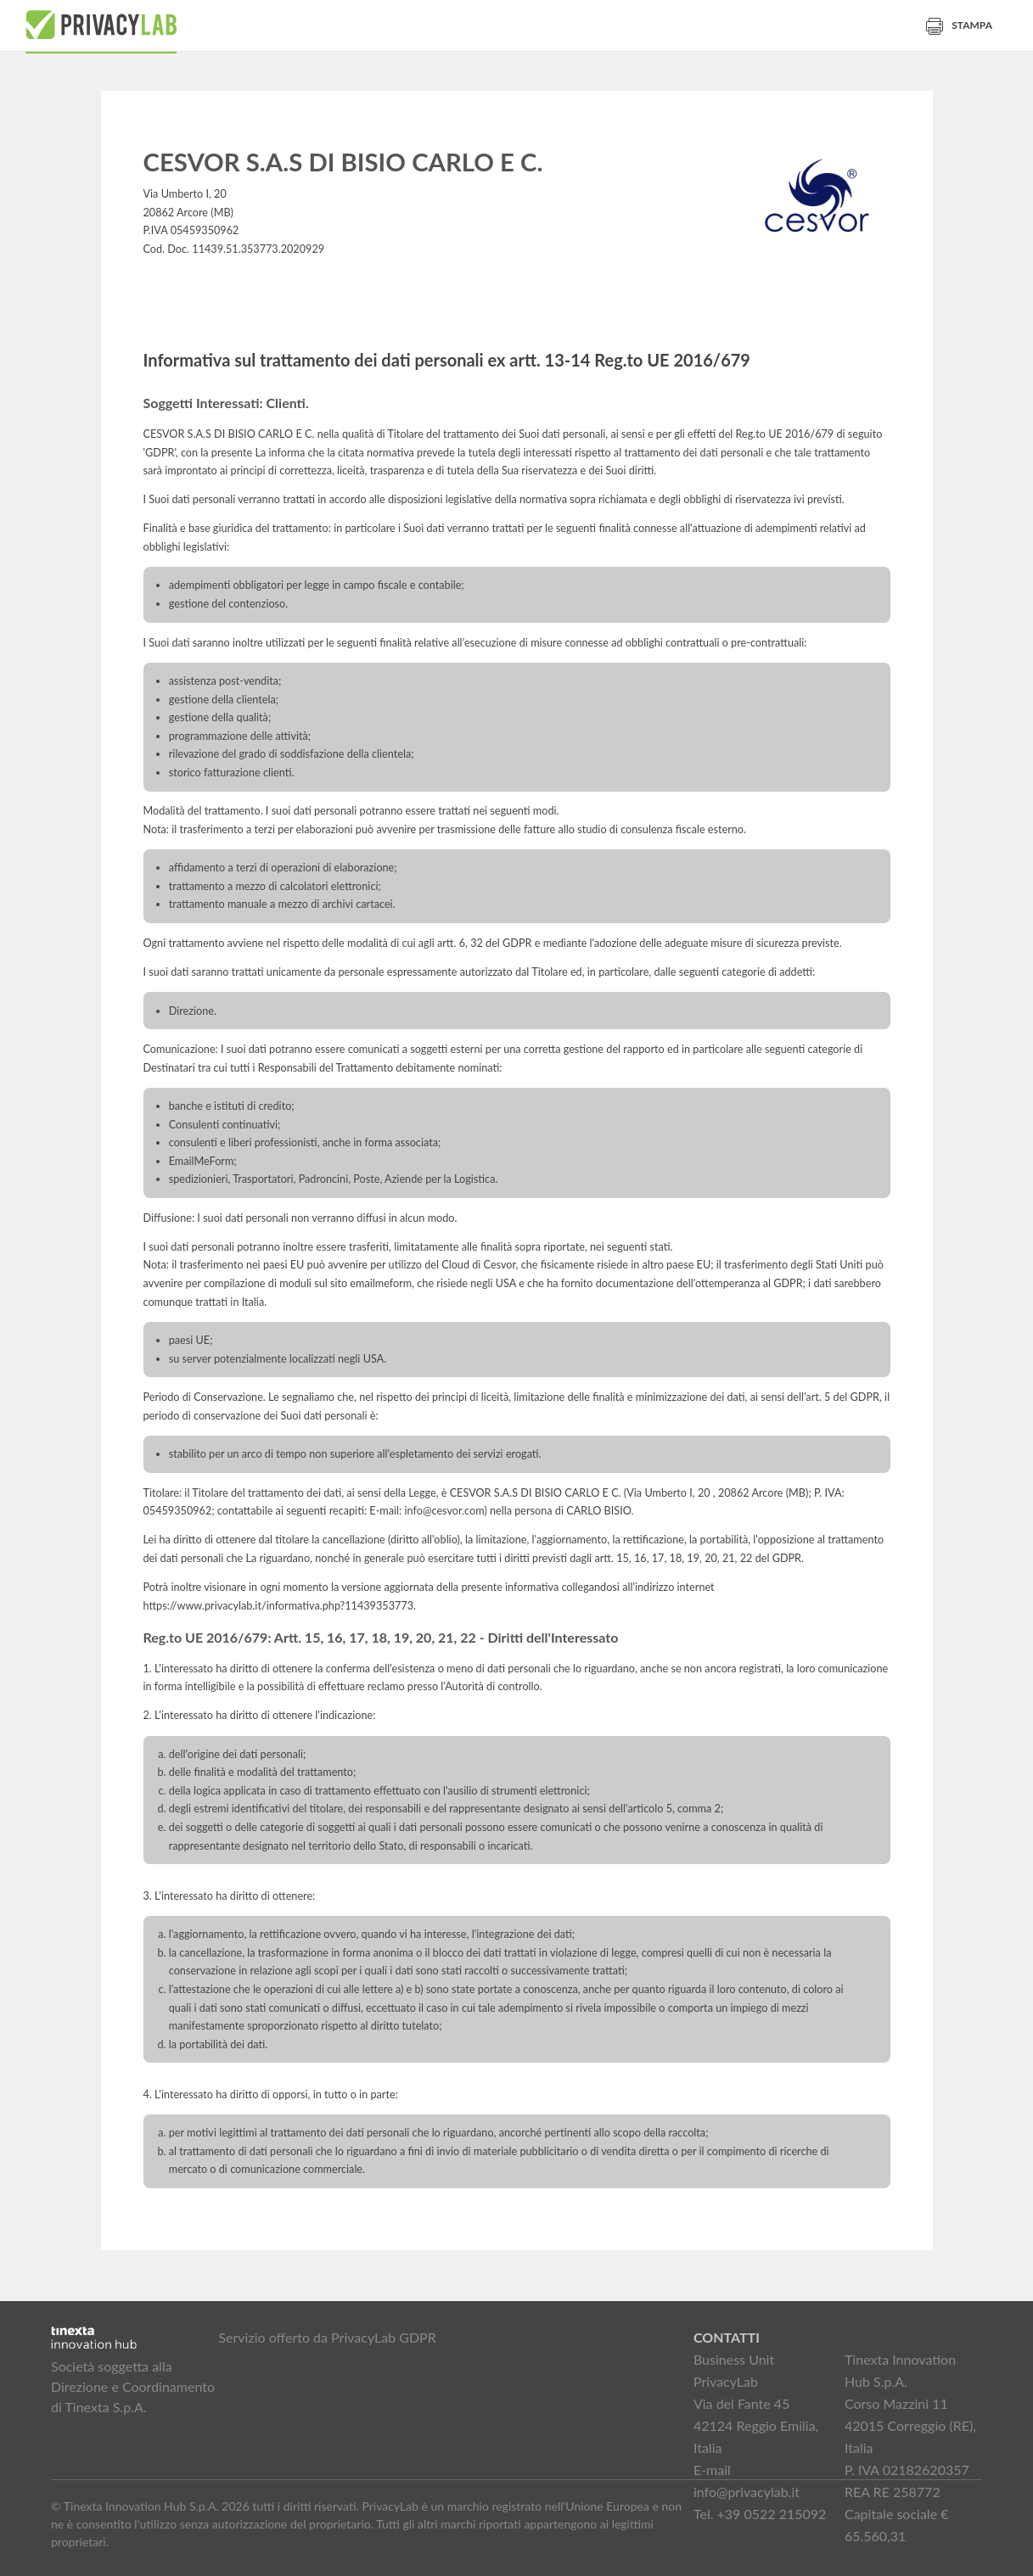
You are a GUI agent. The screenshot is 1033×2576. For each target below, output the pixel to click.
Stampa (959, 25)
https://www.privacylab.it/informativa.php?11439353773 (278, 1605)
